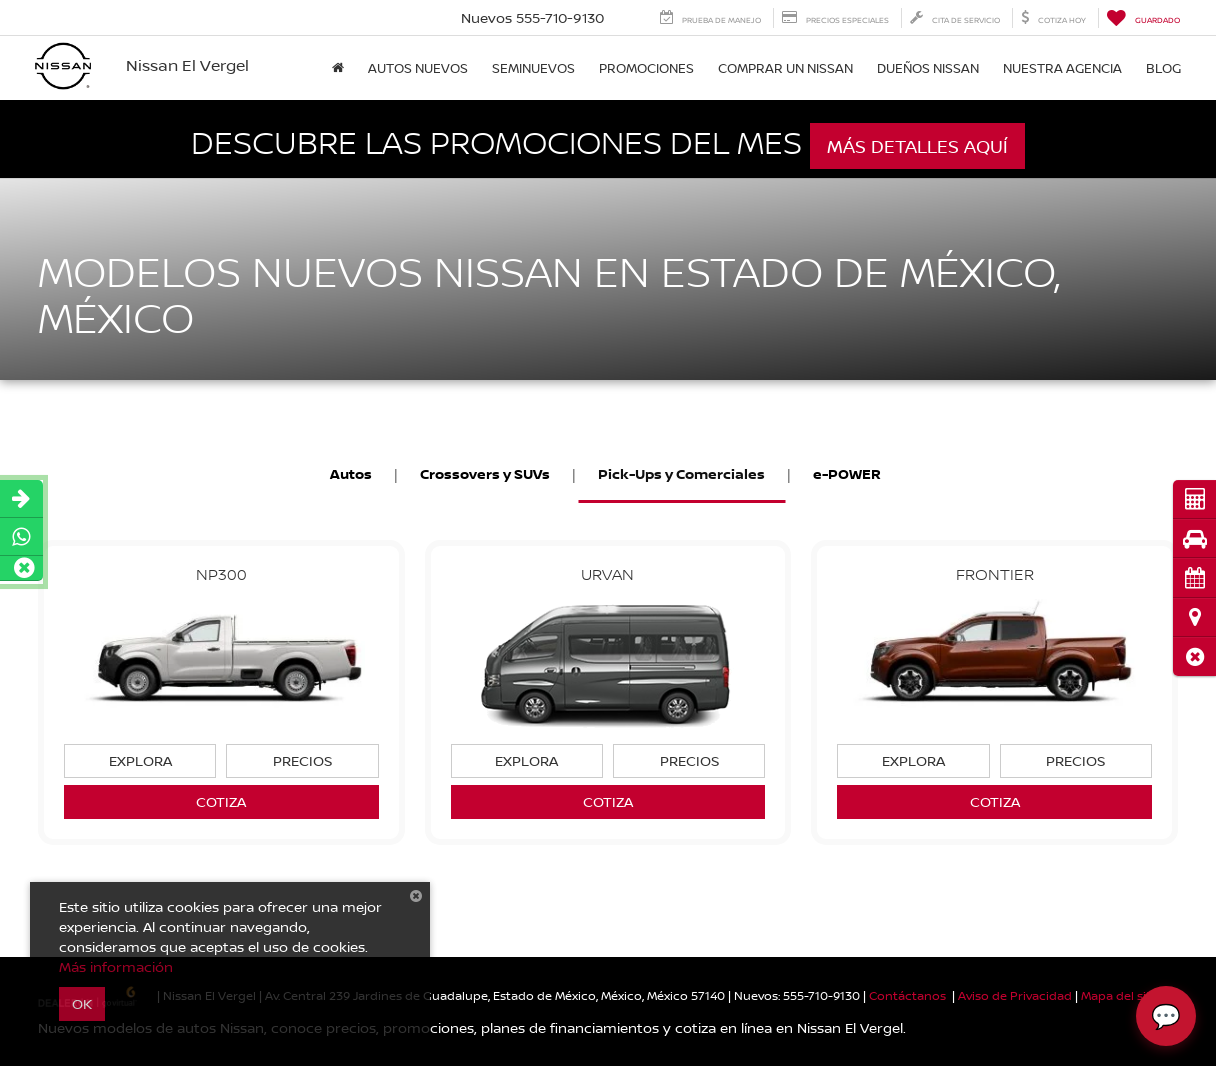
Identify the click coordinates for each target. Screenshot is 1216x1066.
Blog (1163, 68)
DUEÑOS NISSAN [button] (928, 68)
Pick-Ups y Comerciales (681, 473)
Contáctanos (907, 995)
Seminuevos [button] (533, 68)
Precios (302, 760)
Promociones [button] (646, 68)
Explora (140, 760)
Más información (116, 966)
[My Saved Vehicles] (1143, 18)
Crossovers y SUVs (485, 473)
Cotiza (221, 801)
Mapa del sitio (1121, 995)
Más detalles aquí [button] (917, 146)
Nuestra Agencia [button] (1062, 68)
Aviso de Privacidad (1015, 995)
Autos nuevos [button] (418, 68)
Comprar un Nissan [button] (785, 68)
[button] (1194, 656)
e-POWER (847, 473)
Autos (351, 473)
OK (82, 1003)
